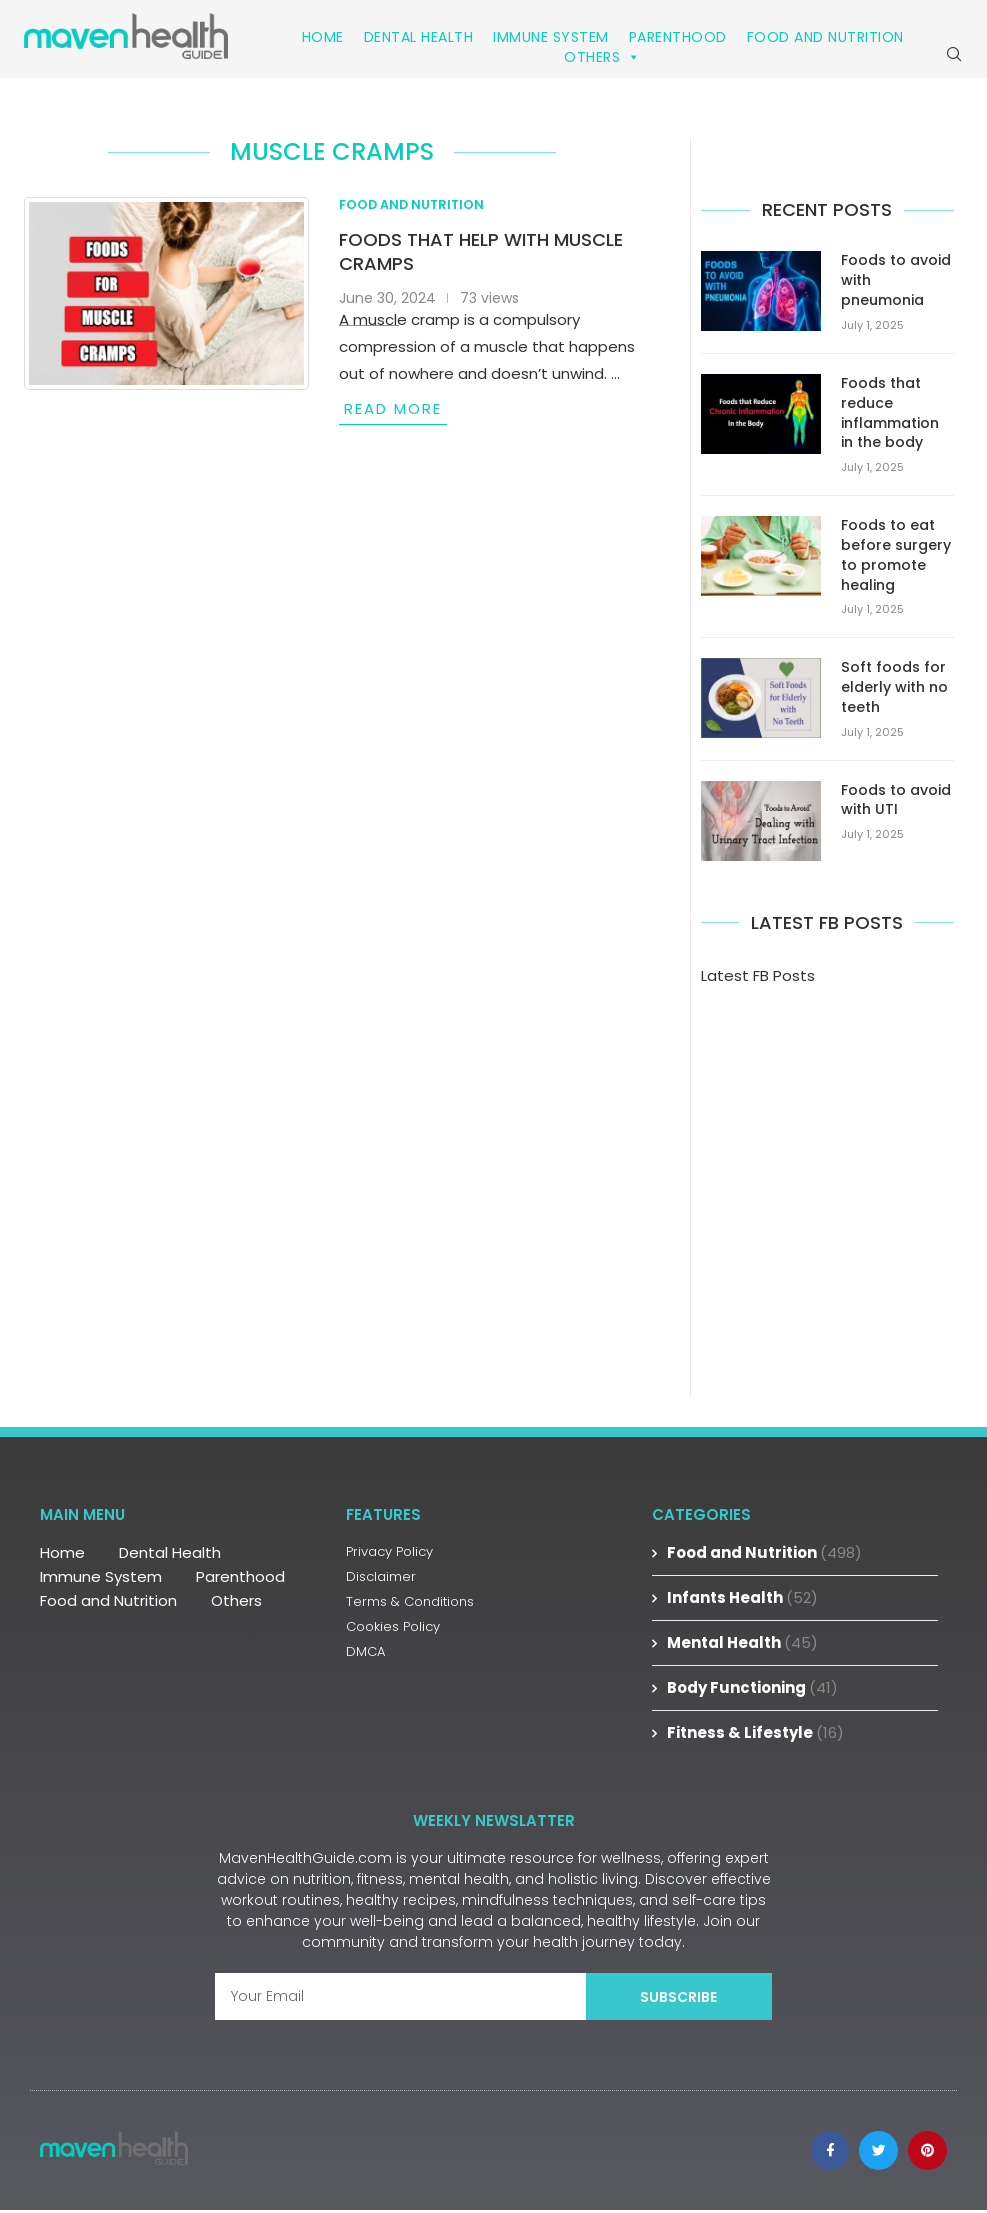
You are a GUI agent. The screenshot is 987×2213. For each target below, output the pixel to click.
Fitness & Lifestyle (755, 1732)
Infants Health (742, 1597)
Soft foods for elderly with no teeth (894, 688)
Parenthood (678, 37)
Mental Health (742, 1642)
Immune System (551, 37)
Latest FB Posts (758, 975)
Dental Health (419, 37)
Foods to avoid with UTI (896, 800)
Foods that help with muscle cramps (481, 255)
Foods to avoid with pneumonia (896, 284)
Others (602, 57)
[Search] (954, 56)
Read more (393, 412)
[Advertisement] (827, 1162)
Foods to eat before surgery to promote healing (896, 557)
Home (323, 37)
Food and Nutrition (825, 37)
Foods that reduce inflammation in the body (890, 416)
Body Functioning (752, 1687)
